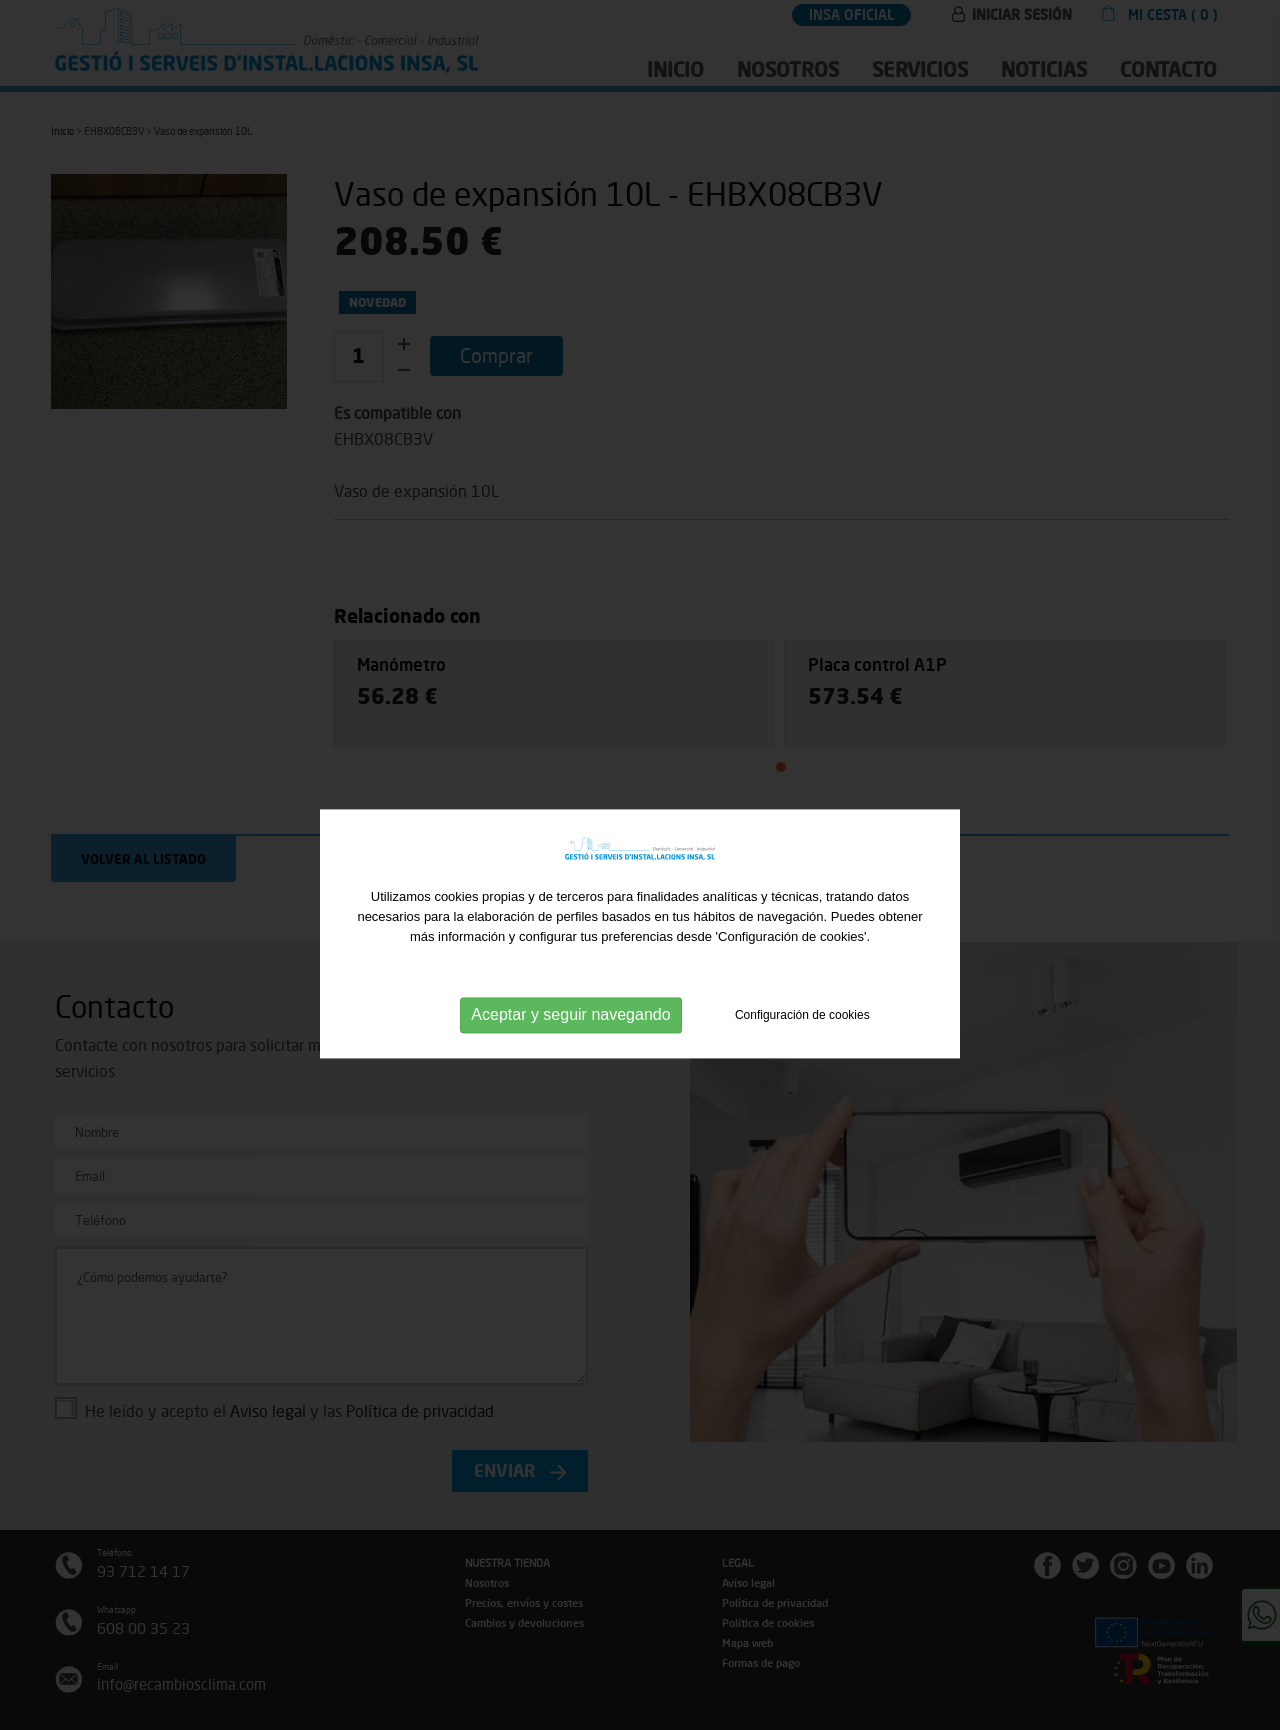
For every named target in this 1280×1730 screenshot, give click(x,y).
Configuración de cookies (802, 1037)
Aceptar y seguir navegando (570, 1036)
